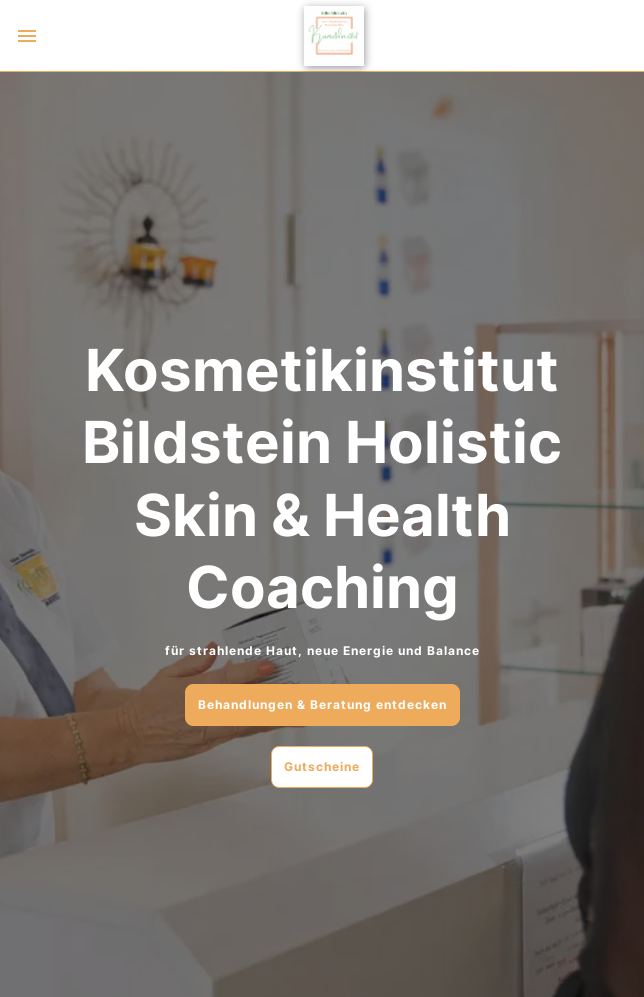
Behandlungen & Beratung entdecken (322, 704)
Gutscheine (322, 766)
